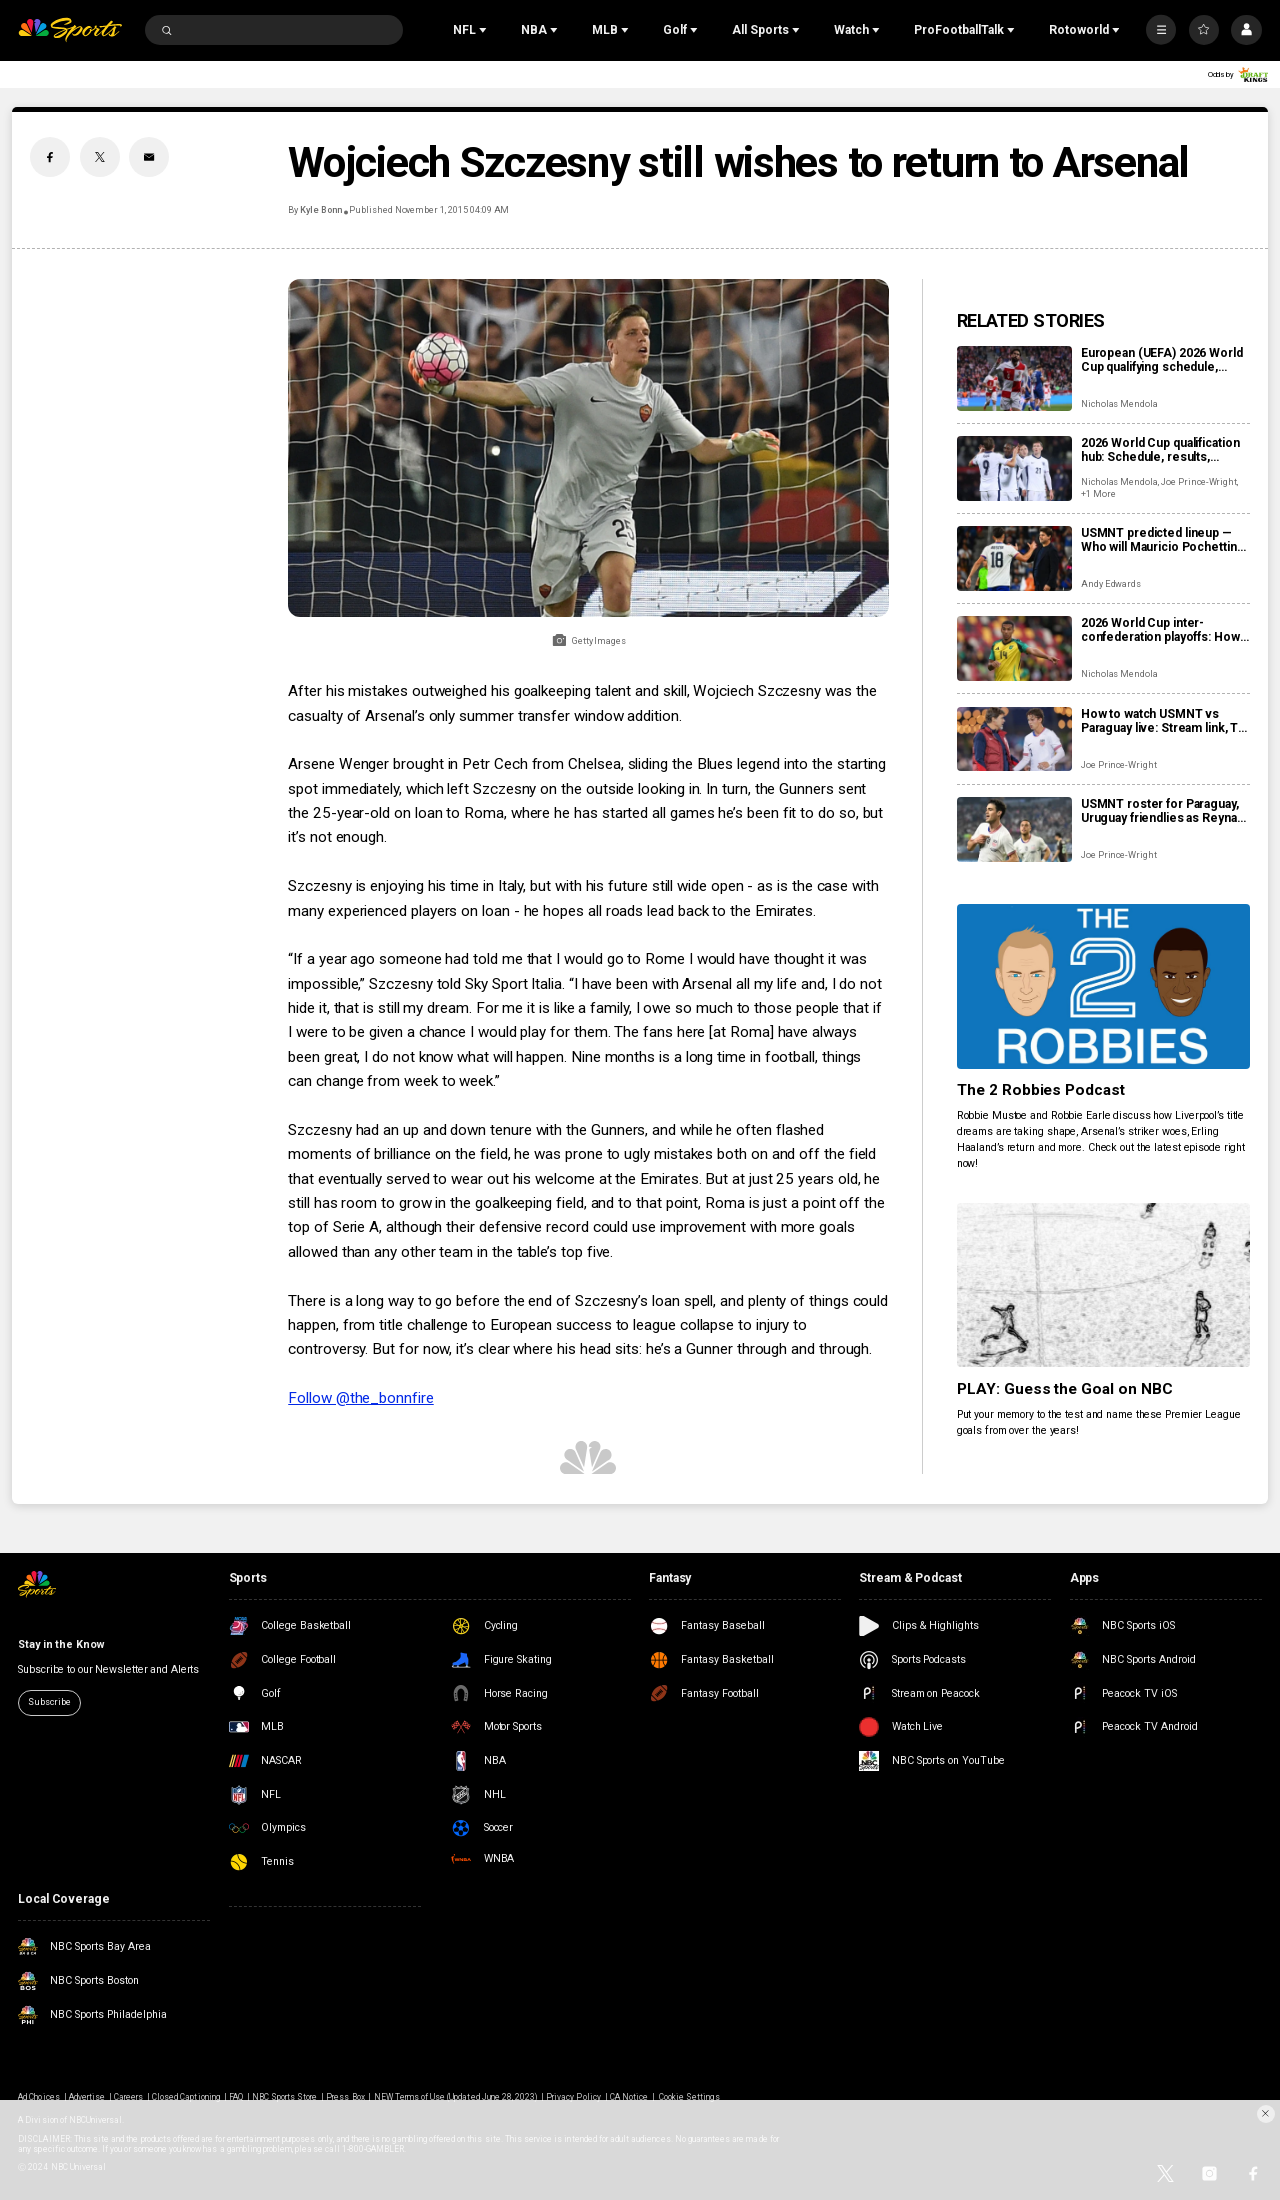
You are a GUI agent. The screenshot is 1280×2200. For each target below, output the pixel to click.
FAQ (236, 2097)
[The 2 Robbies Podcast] (1103, 986)
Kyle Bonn (321, 210)
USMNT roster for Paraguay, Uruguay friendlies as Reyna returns (1160, 811)
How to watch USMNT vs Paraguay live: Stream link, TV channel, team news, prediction (1163, 721)
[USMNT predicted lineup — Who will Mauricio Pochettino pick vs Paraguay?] (1014, 558)
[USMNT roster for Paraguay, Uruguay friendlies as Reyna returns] (1014, 829)
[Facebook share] (50, 157)
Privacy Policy (573, 2097)
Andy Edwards (1111, 584)
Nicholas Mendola (1119, 404)
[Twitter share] (100, 157)
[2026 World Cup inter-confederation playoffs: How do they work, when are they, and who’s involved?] (1014, 648)
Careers (128, 2097)
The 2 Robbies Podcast (1041, 1090)
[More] (1161, 30)
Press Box (345, 2097)
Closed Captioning (186, 2097)
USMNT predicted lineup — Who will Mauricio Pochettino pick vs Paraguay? (1163, 540)
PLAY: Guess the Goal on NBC (1065, 1389)
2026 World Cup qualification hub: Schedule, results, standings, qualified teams (1160, 450)
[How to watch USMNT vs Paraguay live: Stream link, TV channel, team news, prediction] (1014, 739)
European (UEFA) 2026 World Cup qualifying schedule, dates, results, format (1162, 360)
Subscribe (49, 1702)
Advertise (87, 2097)
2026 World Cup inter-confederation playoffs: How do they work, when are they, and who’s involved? (1161, 630)
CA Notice (629, 2097)
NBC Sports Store (285, 2097)
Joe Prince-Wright (1199, 482)
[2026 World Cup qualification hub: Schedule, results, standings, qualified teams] (1014, 468)
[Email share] (149, 157)
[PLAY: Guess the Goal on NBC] (1103, 1285)
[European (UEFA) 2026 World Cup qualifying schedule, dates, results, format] (1014, 378)
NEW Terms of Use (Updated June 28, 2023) (456, 2097)
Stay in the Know (60, 1644)
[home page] (70, 30)
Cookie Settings (689, 2097)
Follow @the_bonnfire (360, 1398)
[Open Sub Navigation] (485, 30)
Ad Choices (38, 2097)
